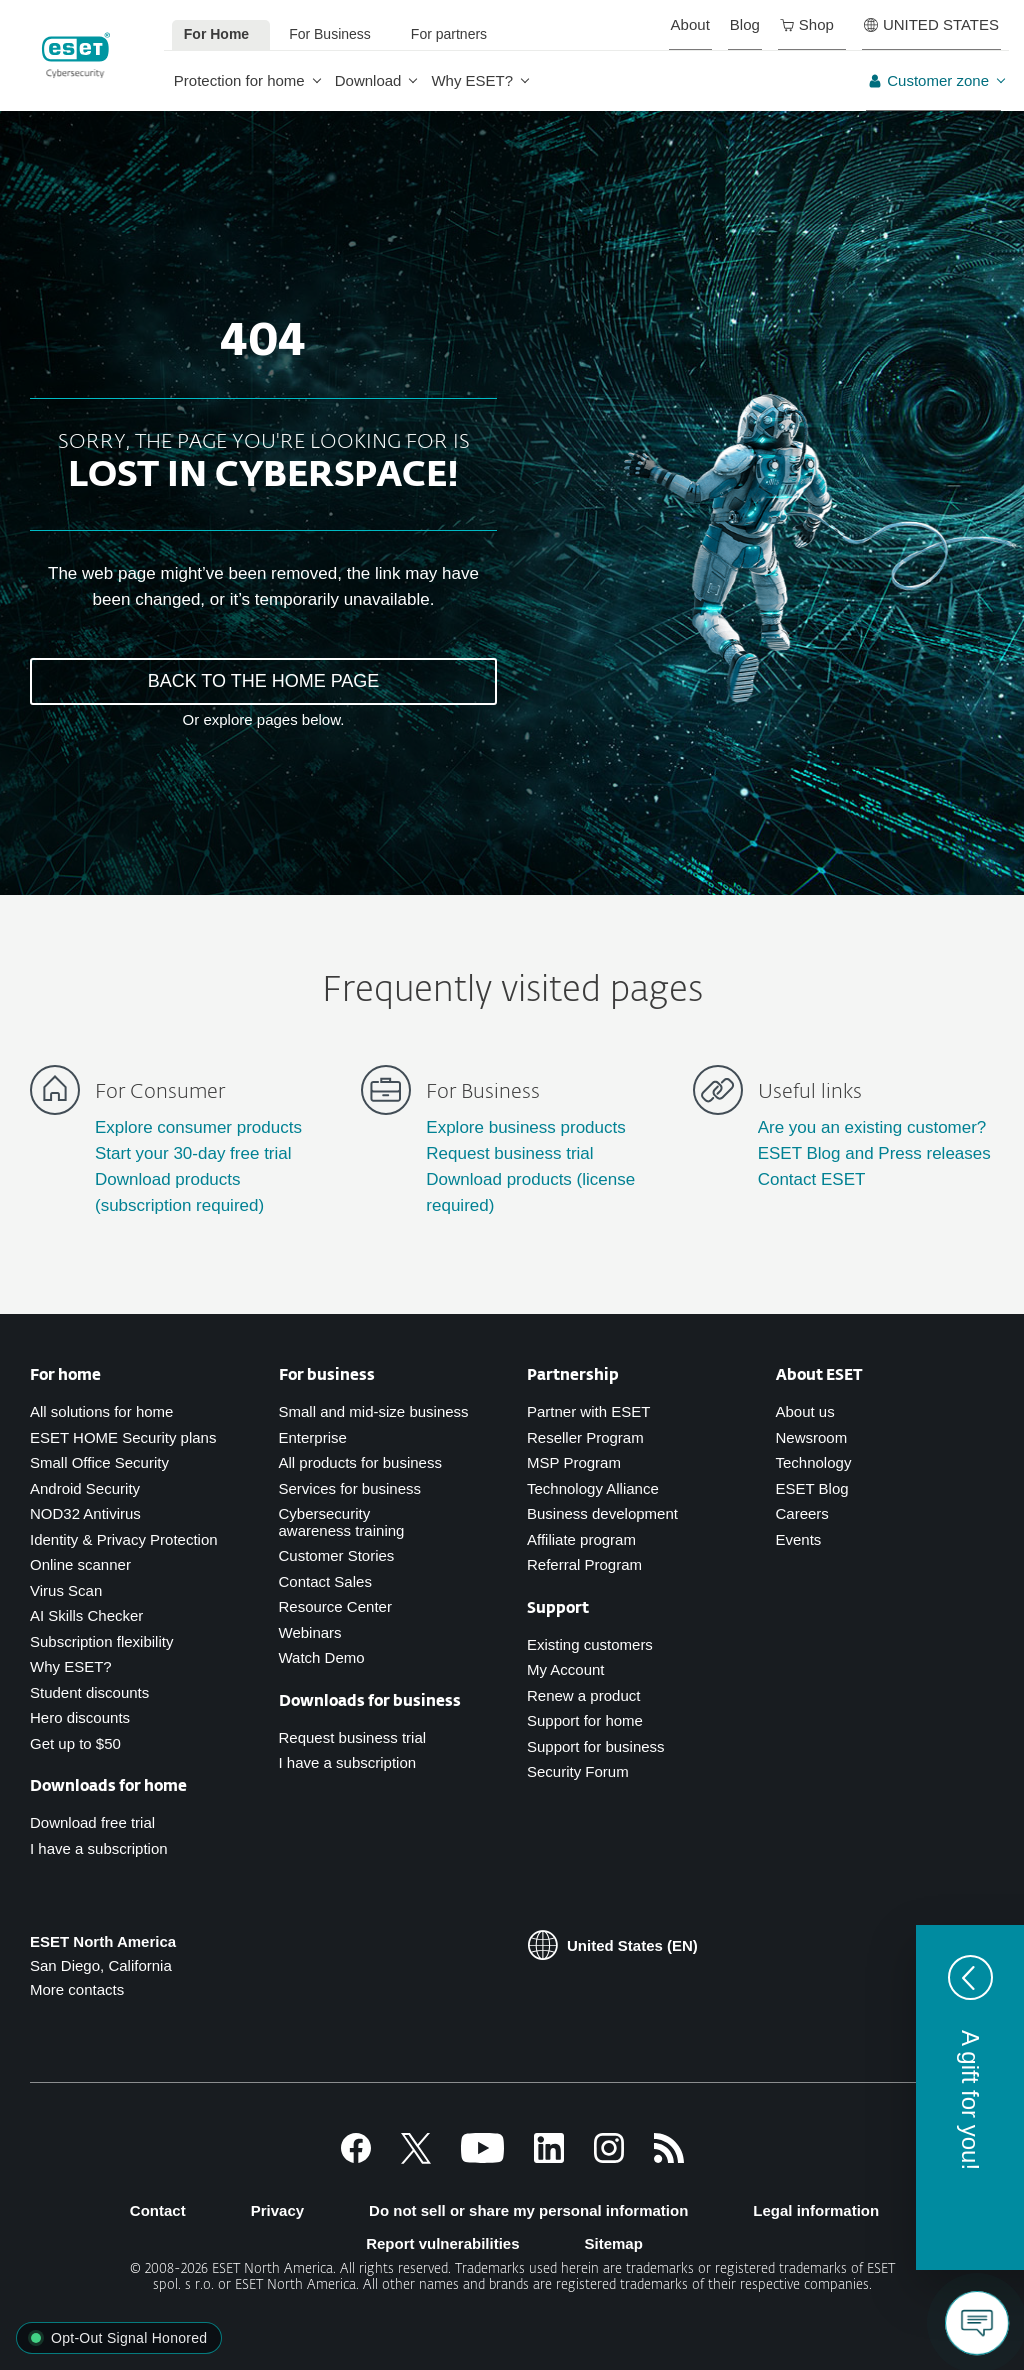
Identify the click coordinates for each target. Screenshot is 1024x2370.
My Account (566, 1669)
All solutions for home (101, 1411)
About (690, 24)
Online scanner (80, 1564)
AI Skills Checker (86, 1615)
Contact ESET (812, 1179)
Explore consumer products (198, 1127)
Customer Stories (337, 1555)
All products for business (360, 1462)
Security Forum (578, 1771)
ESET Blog (812, 1488)
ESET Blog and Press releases (874, 1153)
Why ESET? (472, 80)
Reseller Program (585, 1437)
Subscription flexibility (101, 1641)
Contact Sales (325, 1581)
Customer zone (928, 80)
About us (805, 1411)
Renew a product (583, 1695)
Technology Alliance (593, 1488)
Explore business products (525, 1127)
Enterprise (313, 1437)
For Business (330, 34)
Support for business (596, 1746)
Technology (814, 1462)
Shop (807, 24)
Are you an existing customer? (872, 1127)
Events (799, 1539)
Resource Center (335, 1606)
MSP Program (574, 1462)
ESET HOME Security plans (123, 1437)
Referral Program (584, 1564)
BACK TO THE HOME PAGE (264, 681)
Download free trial (92, 1822)
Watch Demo (322, 1657)
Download (368, 80)
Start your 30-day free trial (193, 1153)
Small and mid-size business (374, 1411)
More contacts (77, 1989)
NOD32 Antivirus (85, 1513)
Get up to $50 (75, 1743)
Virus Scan (66, 1590)
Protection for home (239, 80)
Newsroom (812, 1437)
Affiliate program (581, 1539)
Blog (745, 24)
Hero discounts (80, 1717)
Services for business (350, 1488)
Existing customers (590, 1644)
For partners (449, 34)
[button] (970, 2097)
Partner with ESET (588, 1411)
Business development (602, 1513)
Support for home (585, 1720)
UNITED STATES (931, 24)
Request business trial (509, 1153)
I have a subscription (99, 1848)
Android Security (85, 1488)
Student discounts (89, 1692)
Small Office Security (99, 1462)
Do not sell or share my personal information (528, 2210)
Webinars (310, 1632)
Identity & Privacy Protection (124, 1539)
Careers (802, 1513)
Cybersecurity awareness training (342, 1522)
